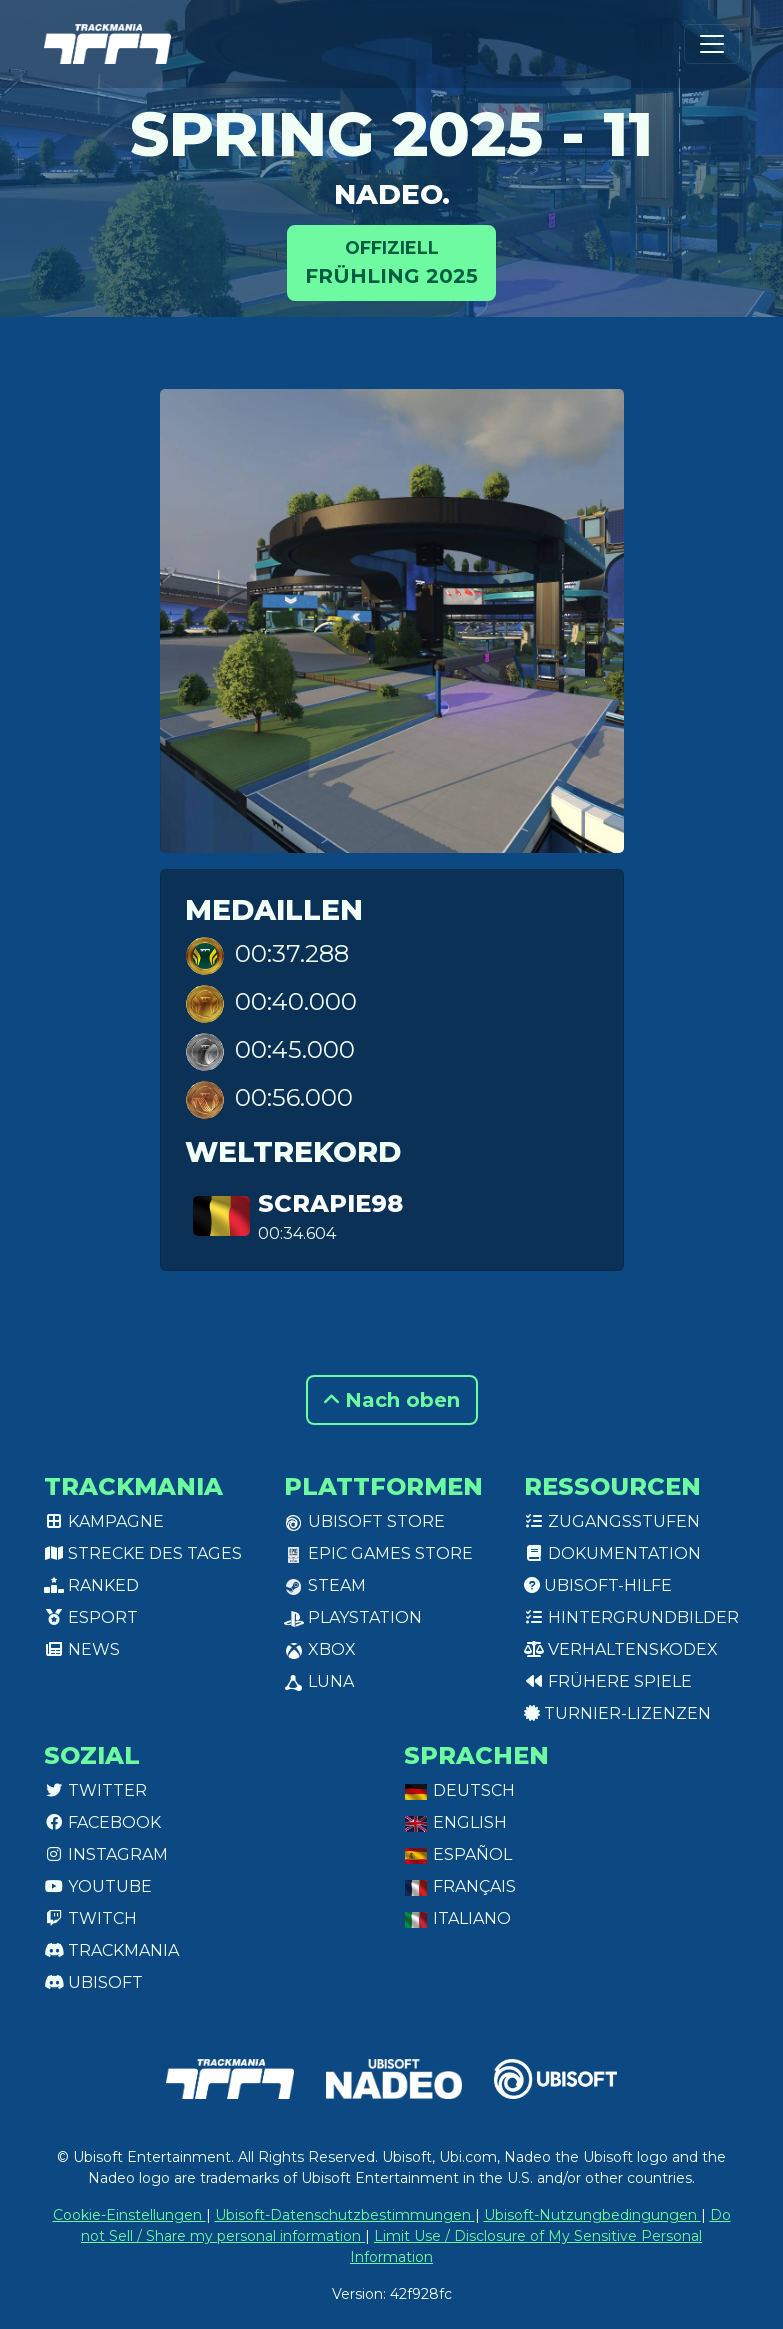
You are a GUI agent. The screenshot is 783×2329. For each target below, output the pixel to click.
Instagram (106, 1854)
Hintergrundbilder (631, 1617)
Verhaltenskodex (621, 1649)
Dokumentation (612, 1553)
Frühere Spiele (608, 1681)
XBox (320, 1649)
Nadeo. (392, 194)
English (455, 1822)
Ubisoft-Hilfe (598, 1585)
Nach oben (392, 1400)
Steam (325, 1585)
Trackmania (111, 1950)
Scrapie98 (330, 1203)
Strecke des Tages (143, 1553)
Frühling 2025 (391, 261)
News (82, 1649)
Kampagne (104, 1521)
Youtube (98, 1886)
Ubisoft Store (364, 1521)
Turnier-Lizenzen (617, 1713)
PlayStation (353, 1617)
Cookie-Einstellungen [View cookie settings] (129, 2215)
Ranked (91, 1585)
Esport (91, 1617)
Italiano (457, 1918)
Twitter (95, 1790)
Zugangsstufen (612, 1521)
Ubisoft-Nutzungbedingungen (592, 2215)
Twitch (90, 1918)
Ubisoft (93, 1982)
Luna (319, 1681)
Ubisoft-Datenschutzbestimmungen (345, 2215)
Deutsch (459, 1790)
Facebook (102, 1822)
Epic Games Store (378, 1553)
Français (460, 1886)
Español (458, 1854)
